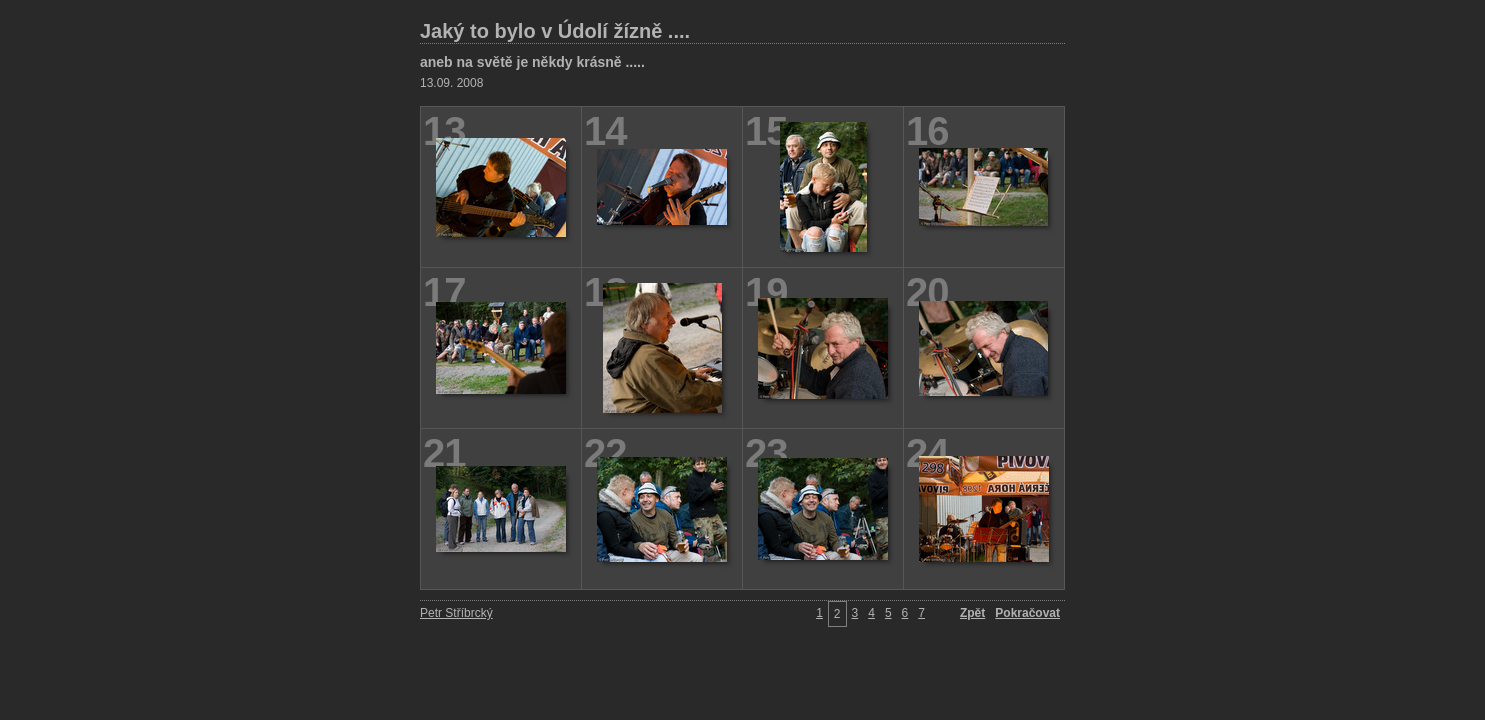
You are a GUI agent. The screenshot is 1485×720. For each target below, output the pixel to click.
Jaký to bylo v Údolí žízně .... (555, 31)
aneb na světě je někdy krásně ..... (532, 62)
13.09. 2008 (451, 83)
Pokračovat (1027, 613)
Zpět (972, 613)
